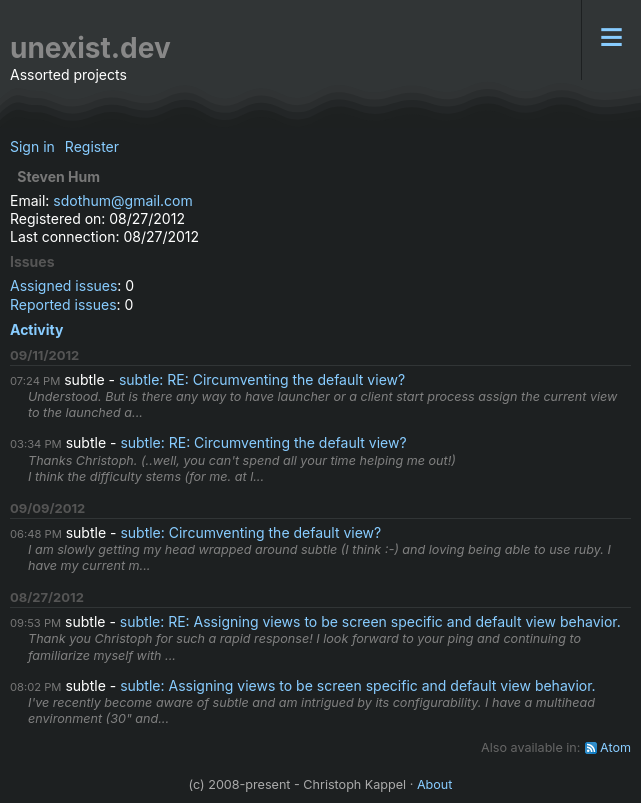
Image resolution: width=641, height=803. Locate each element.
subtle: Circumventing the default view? (250, 532)
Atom (615, 747)
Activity (36, 329)
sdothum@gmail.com (122, 200)
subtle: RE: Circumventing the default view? (262, 379)
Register (92, 146)
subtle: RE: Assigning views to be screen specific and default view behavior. (370, 621)
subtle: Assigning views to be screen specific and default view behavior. (358, 685)
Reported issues (63, 304)
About (435, 784)
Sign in (32, 146)
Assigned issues (63, 285)
